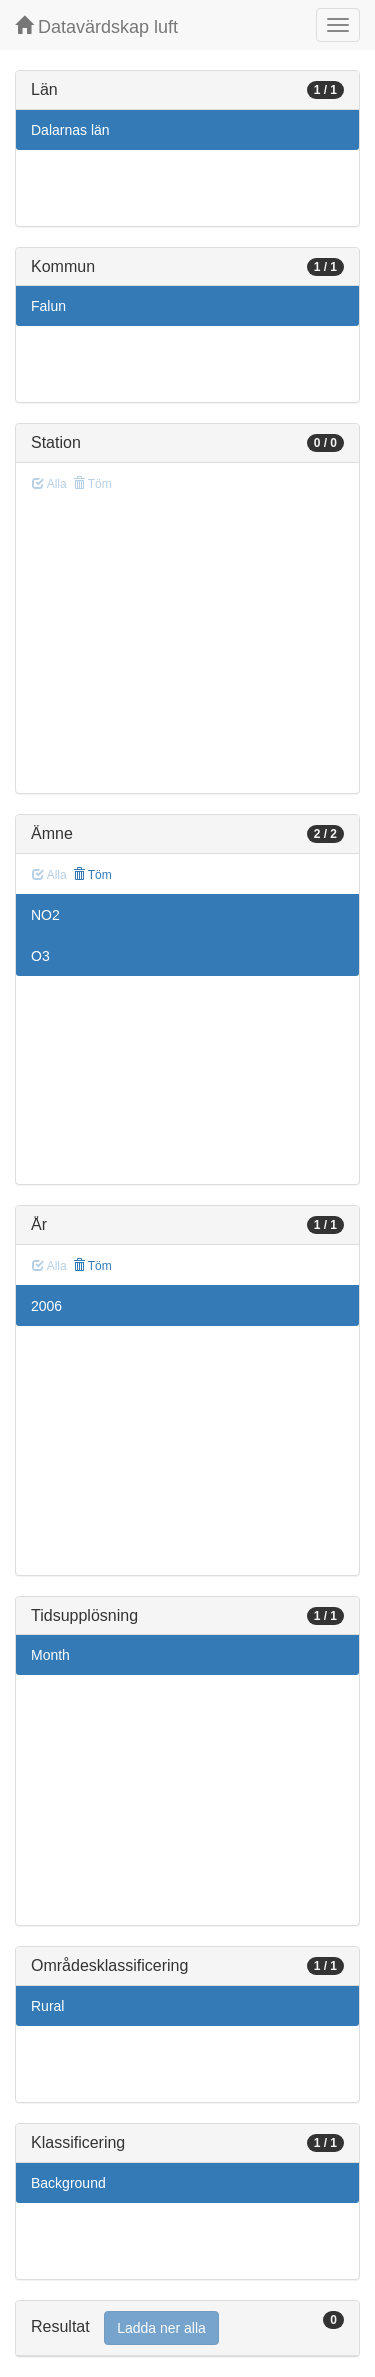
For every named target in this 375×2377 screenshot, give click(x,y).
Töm (92, 875)
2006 (46, 1306)
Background (68, 2183)
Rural (47, 2006)
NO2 (45, 915)
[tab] (187, 2328)
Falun (48, 306)
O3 (40, 956)
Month (50, 1655)
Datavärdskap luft (96, 26)
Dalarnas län (70, 130)
